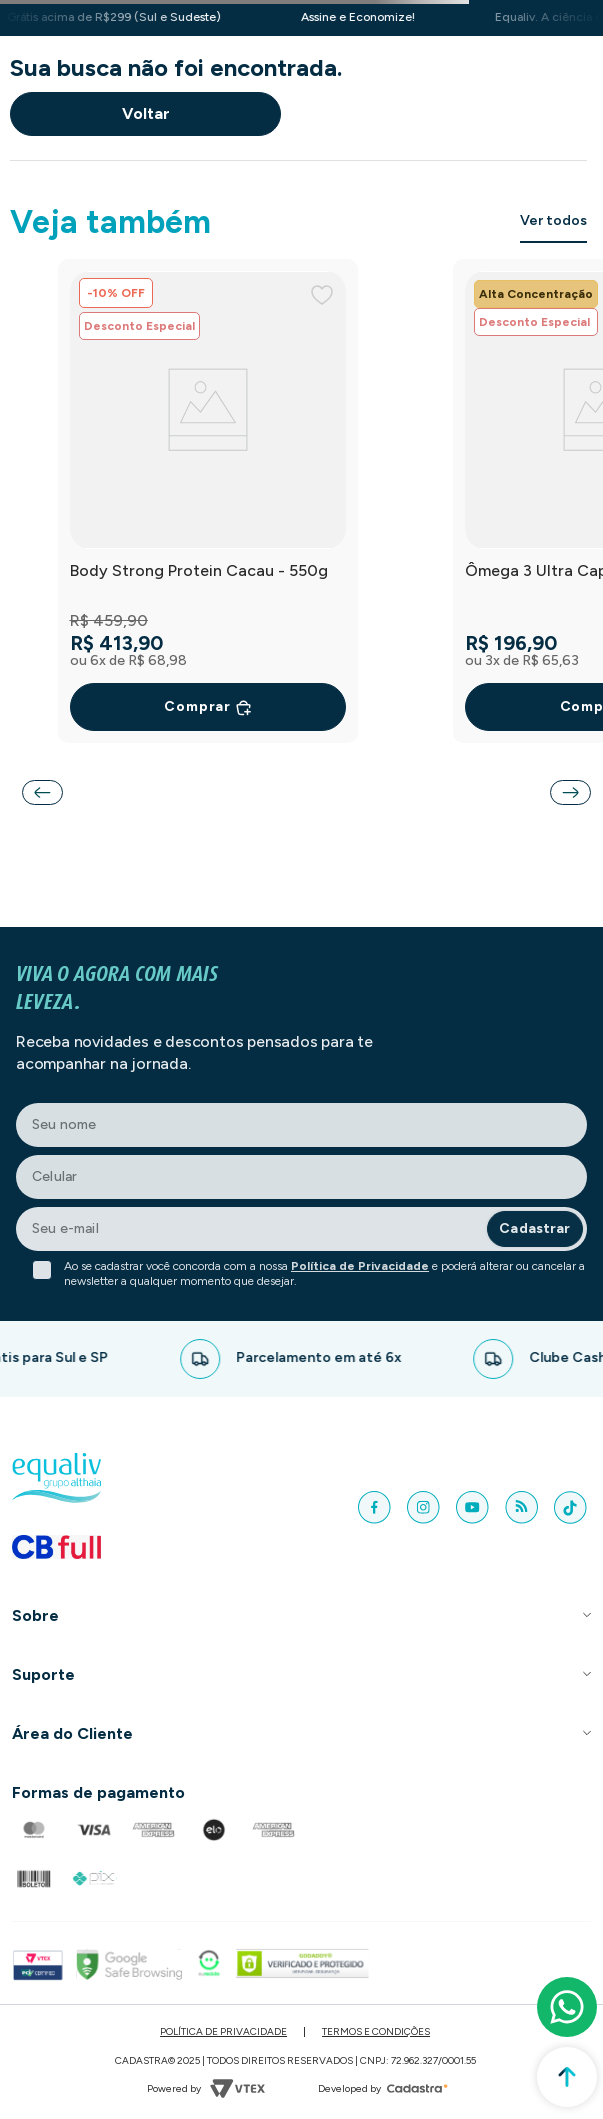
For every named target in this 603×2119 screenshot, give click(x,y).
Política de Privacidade (360, 1266)
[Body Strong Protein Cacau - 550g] (208, 501)
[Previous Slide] (42, 792)
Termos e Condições (376, 2031)
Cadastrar (534, 1228)
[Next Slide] (570, 792)
